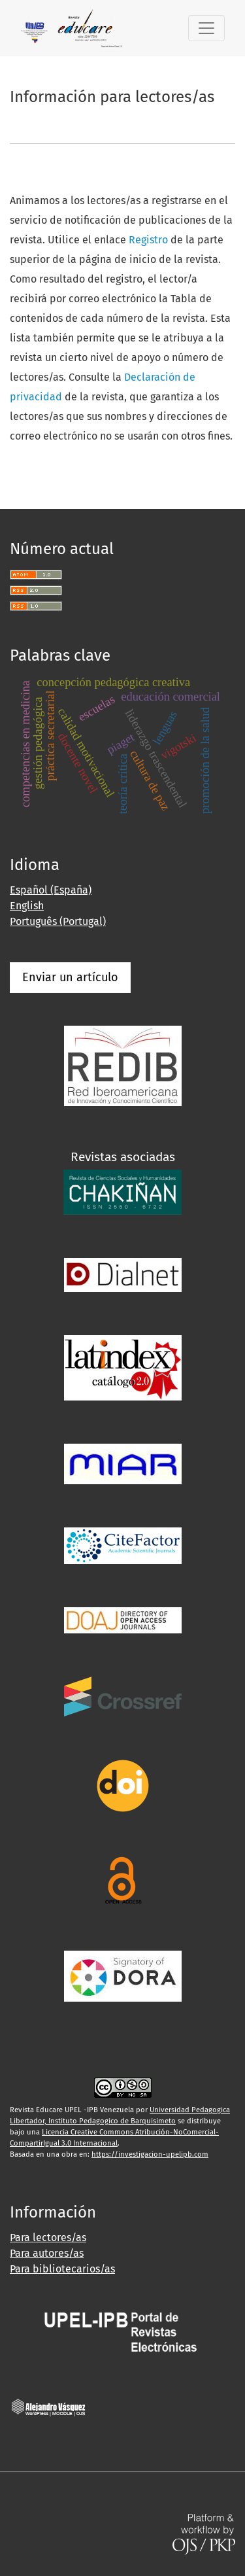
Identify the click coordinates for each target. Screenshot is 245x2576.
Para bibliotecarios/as (62, 2269)
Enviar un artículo (70, 977)
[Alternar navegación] (206, 28)
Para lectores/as (48, 2237)
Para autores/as (47, 2253)
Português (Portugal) (58, 921)
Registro (148, 240)
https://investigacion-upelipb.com (149, 2154)
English (27, 905)
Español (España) (50, 890)
